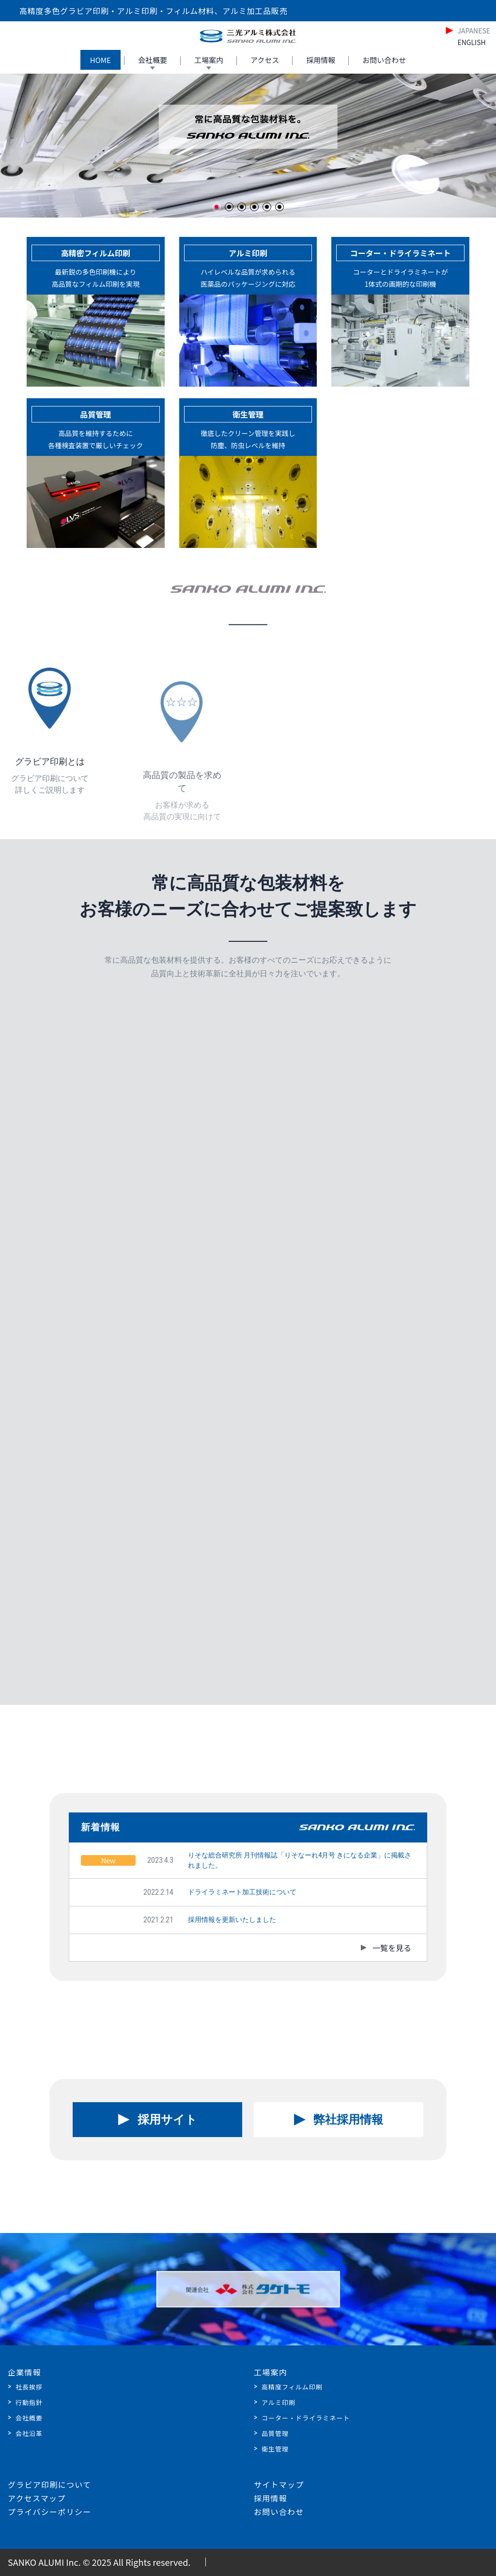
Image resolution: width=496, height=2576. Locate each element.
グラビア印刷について (49, 2484)
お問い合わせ (384, 60)
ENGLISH (471, 42)
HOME (100, 60)
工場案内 (208, 60)
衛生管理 (275, 2448)
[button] (216, 207)
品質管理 (275, 2433)
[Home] (248, 36)
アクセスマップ (37, 2498)
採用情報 (320, 60)
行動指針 (29, 2402)
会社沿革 (29, 2433)
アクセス (264, 60)
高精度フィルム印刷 (292, 2386)
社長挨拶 (29, 2386)
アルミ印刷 (278, 2402)
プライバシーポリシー (49, 2511)
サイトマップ (279, 2484)
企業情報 (24, 2372)
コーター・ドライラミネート (306, 2417)
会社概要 (152, 60)
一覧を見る (391, 1947)
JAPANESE (473, 30)
